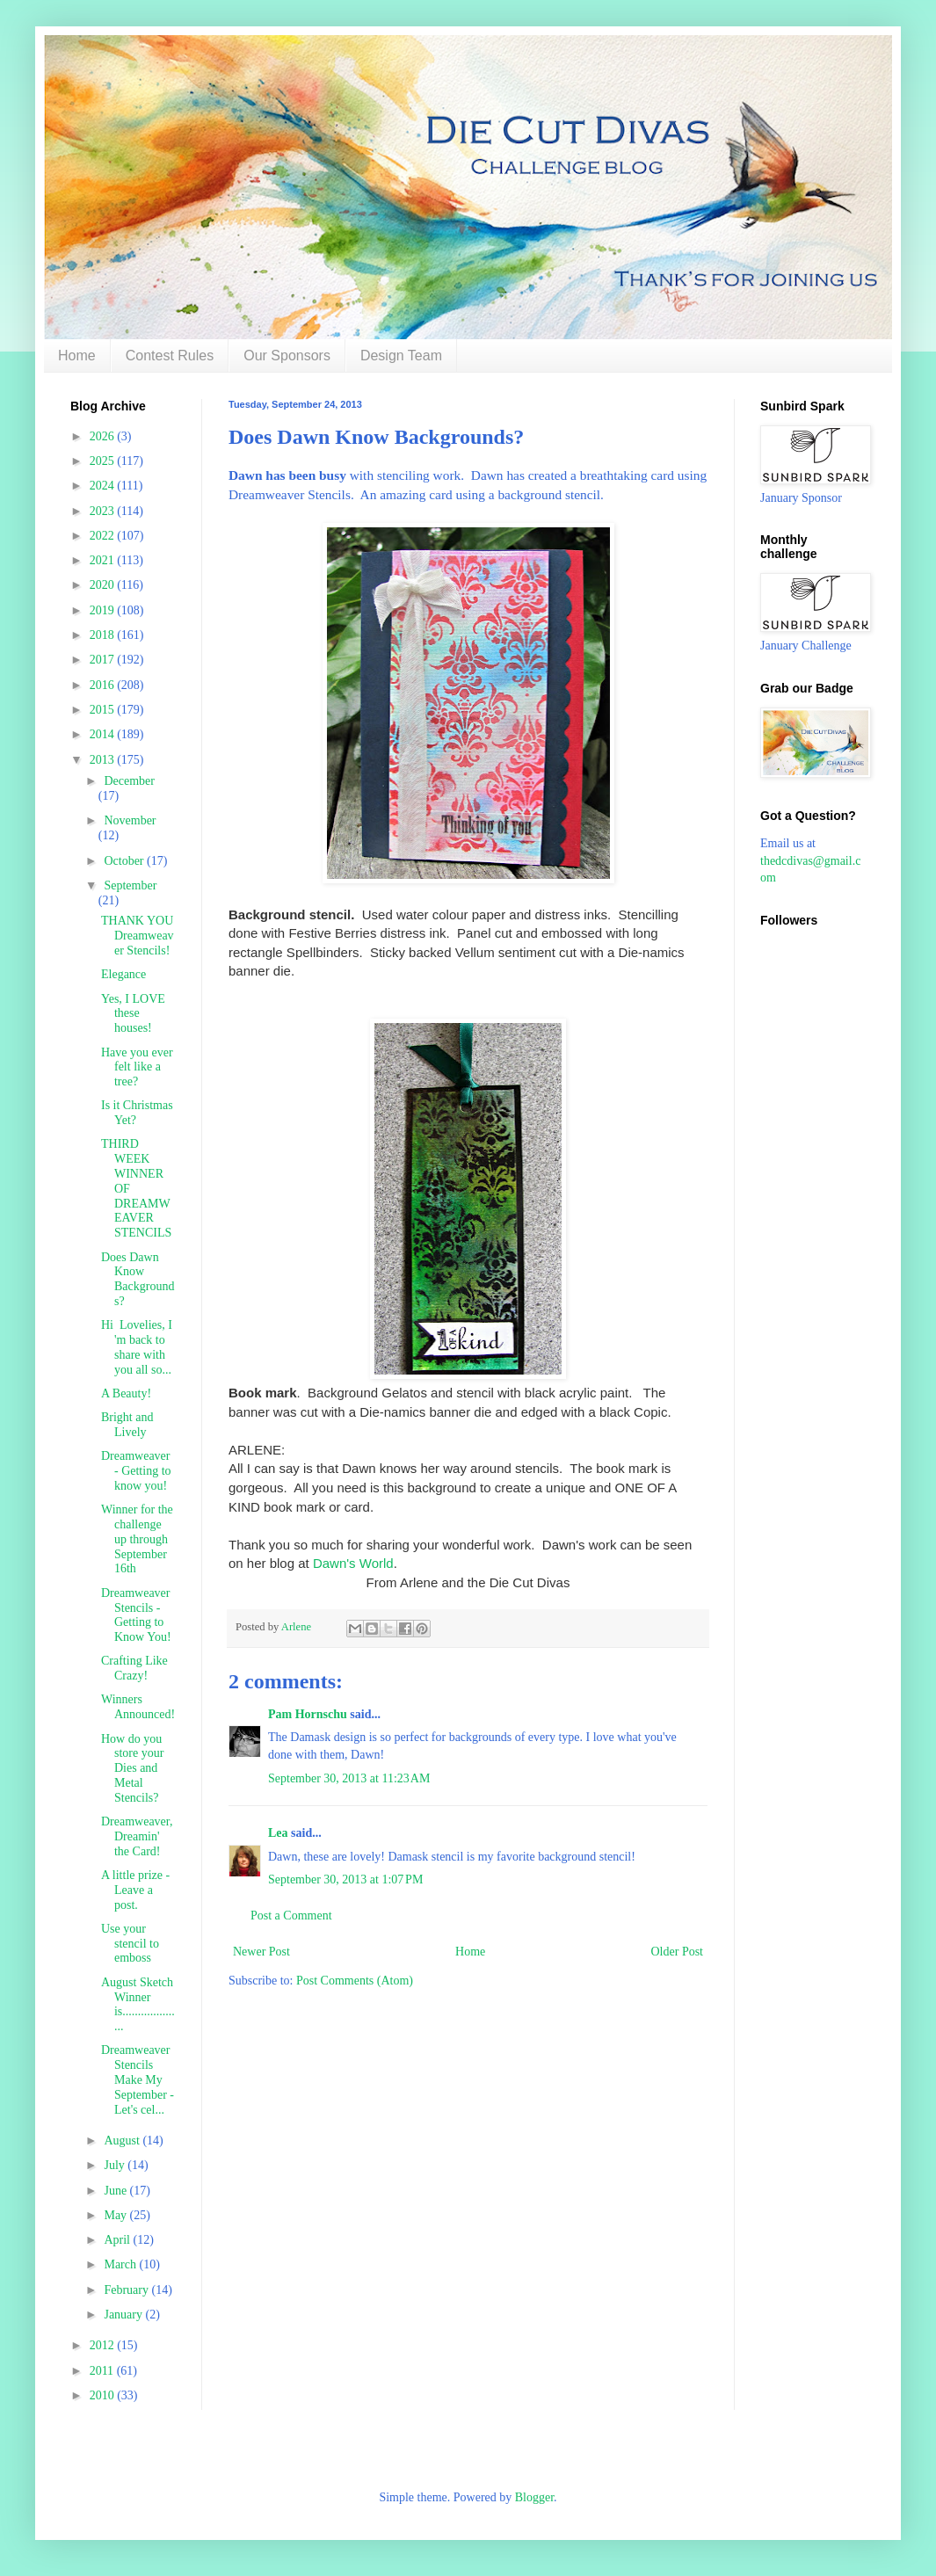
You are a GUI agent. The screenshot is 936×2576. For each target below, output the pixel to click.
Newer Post (261, 1951)
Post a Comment (291, 1915)
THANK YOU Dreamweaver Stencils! (137, 935)
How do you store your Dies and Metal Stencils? (132, 1768)
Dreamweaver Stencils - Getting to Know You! (136, 1615)
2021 (104, 560)
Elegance (123, 974)
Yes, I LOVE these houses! (133, 1013)
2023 (104, 511)
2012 (104, 2345)
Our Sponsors (286, 355)
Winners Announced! (138, 1707)
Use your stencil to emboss (130, 1943)
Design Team (401, 355)
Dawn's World (353, 1563)
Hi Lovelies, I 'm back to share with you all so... (136, 1346)
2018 (104, 635)
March (121, 2264)
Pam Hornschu (307, 1714)
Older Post (677, 1951)
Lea (278, 1832)
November (130, 820)
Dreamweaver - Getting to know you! (136, 1470)
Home (77, 355)
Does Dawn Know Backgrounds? (137, 1279)
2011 (103, 2370)
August (123, 2140)
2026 (104, 436)
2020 (104, 584)
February (127, 2290)
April (118, 2239)
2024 (104, 485)
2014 (104, 734)
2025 (104, 461)
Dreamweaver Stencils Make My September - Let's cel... (137, 2079)
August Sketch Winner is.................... (138, 2004)
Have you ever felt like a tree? (137, 1067)
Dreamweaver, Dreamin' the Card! (136, 1836)
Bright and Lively (127, 1425)
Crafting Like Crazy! (134, 1668)
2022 (104, 535)
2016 (104, 685)
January (124, 2314)
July (115, 2165)
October (125, 860)
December (129, 780)
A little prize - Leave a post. (135, 1890)
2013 (104, 759)
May (116, 2215)
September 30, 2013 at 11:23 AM (349, 1778)
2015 (104, 709)
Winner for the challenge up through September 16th (137, 1539)
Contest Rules (170, 355)
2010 (104, 2395)
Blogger (534, 2497)
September (130, 885)
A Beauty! (126, 1393)
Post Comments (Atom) (354, 1980)
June (116, 2190)
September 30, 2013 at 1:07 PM (345, 1879)
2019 (104, 610)
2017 (104, 659)
